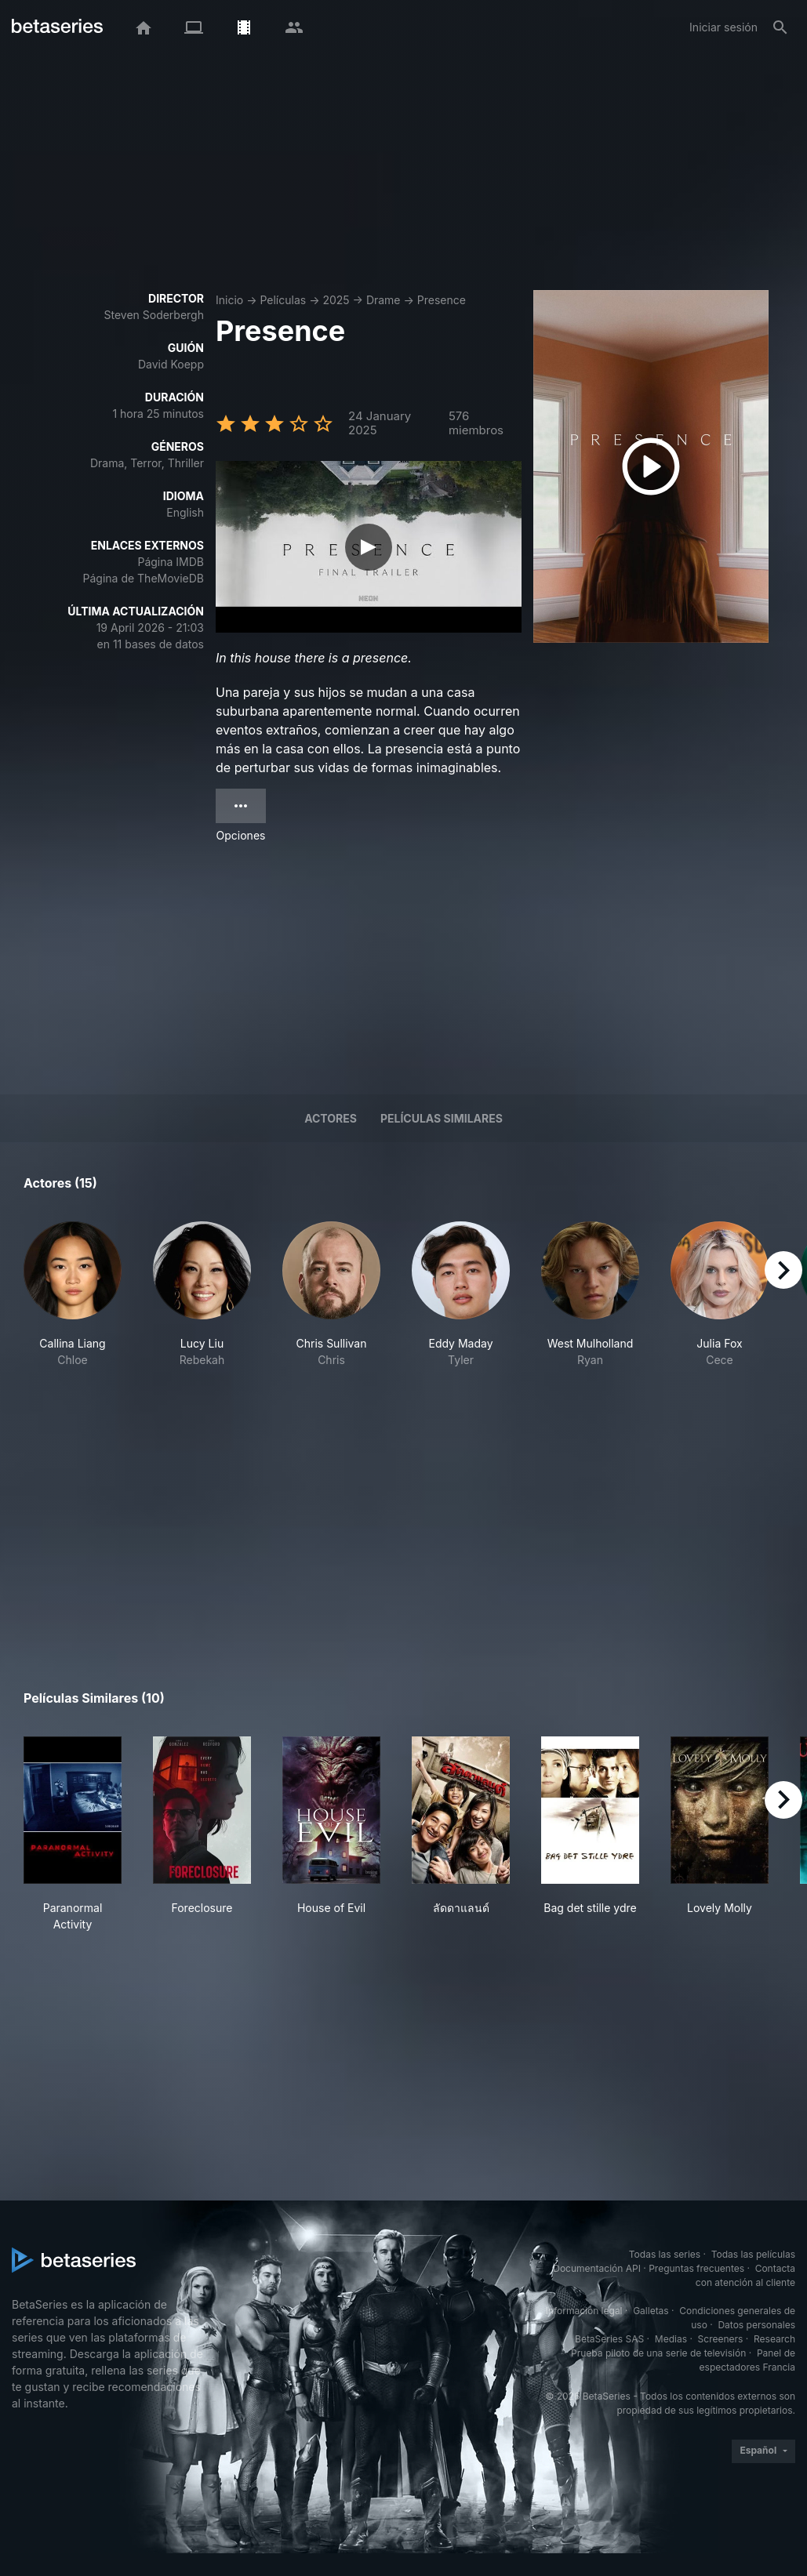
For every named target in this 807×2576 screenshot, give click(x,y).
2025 (335, 300)
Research (774, 2339)
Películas (283, 300)
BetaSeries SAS (609, 2339)
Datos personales (756, 2325)
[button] (73, 1311)
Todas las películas (753, 2254)
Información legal (584, 2311)
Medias (671, 2339)
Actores (330, 1118)
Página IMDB (170, 561)
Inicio (229, 300)
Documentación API (597, 2268)
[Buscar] (780, 27)
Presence (441, 300)
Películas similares (441, 1118)
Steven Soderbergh (154, 314)
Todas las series (664, 2254)
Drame (383, 300)
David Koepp (171, 364)
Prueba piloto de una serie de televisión (658, 2353)
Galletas (651, 2311)
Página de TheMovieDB (143, 578)
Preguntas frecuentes (696, 2268)
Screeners (720, 2339)
